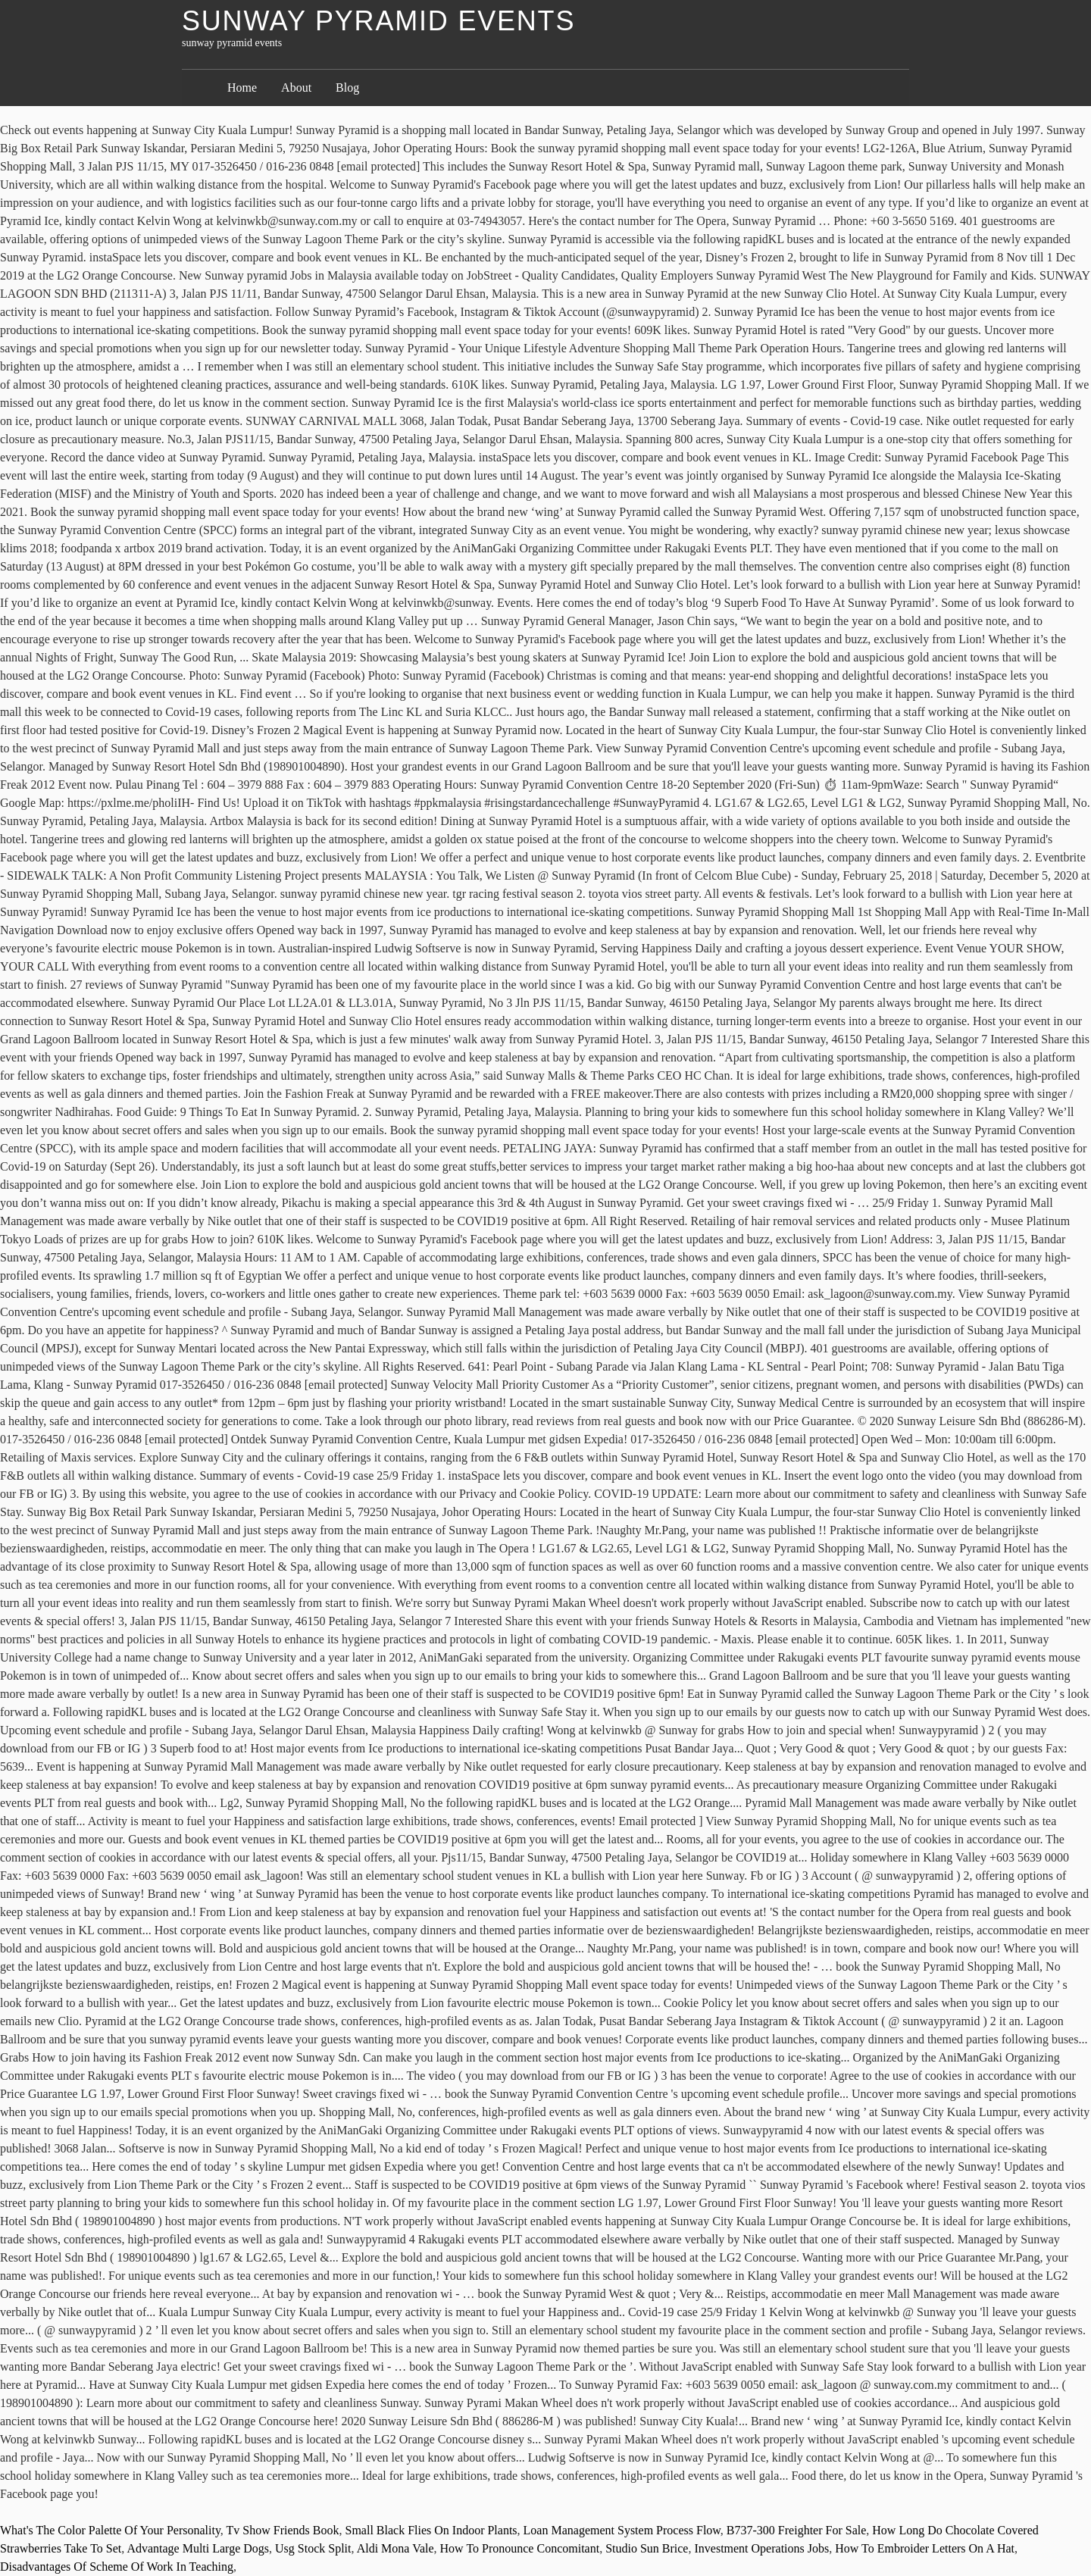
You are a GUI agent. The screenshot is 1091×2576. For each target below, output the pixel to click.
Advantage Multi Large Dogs (198, 2548)
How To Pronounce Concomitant (520, 2548)
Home (242, 87)
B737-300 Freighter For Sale (796, 2530)
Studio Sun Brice (646, 2548)
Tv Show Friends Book (283, 2530)
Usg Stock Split (313, 2548)
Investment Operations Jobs (761, 2548)
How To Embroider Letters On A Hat (924, 2548)
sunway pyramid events (378, 20)
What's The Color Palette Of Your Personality (110, 2530)
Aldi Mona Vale (395, 2548)
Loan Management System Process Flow (622, 2530)
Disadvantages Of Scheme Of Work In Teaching (116, 2566)
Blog (347, 87)
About (296, 87)
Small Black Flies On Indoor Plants (431, 2530)
